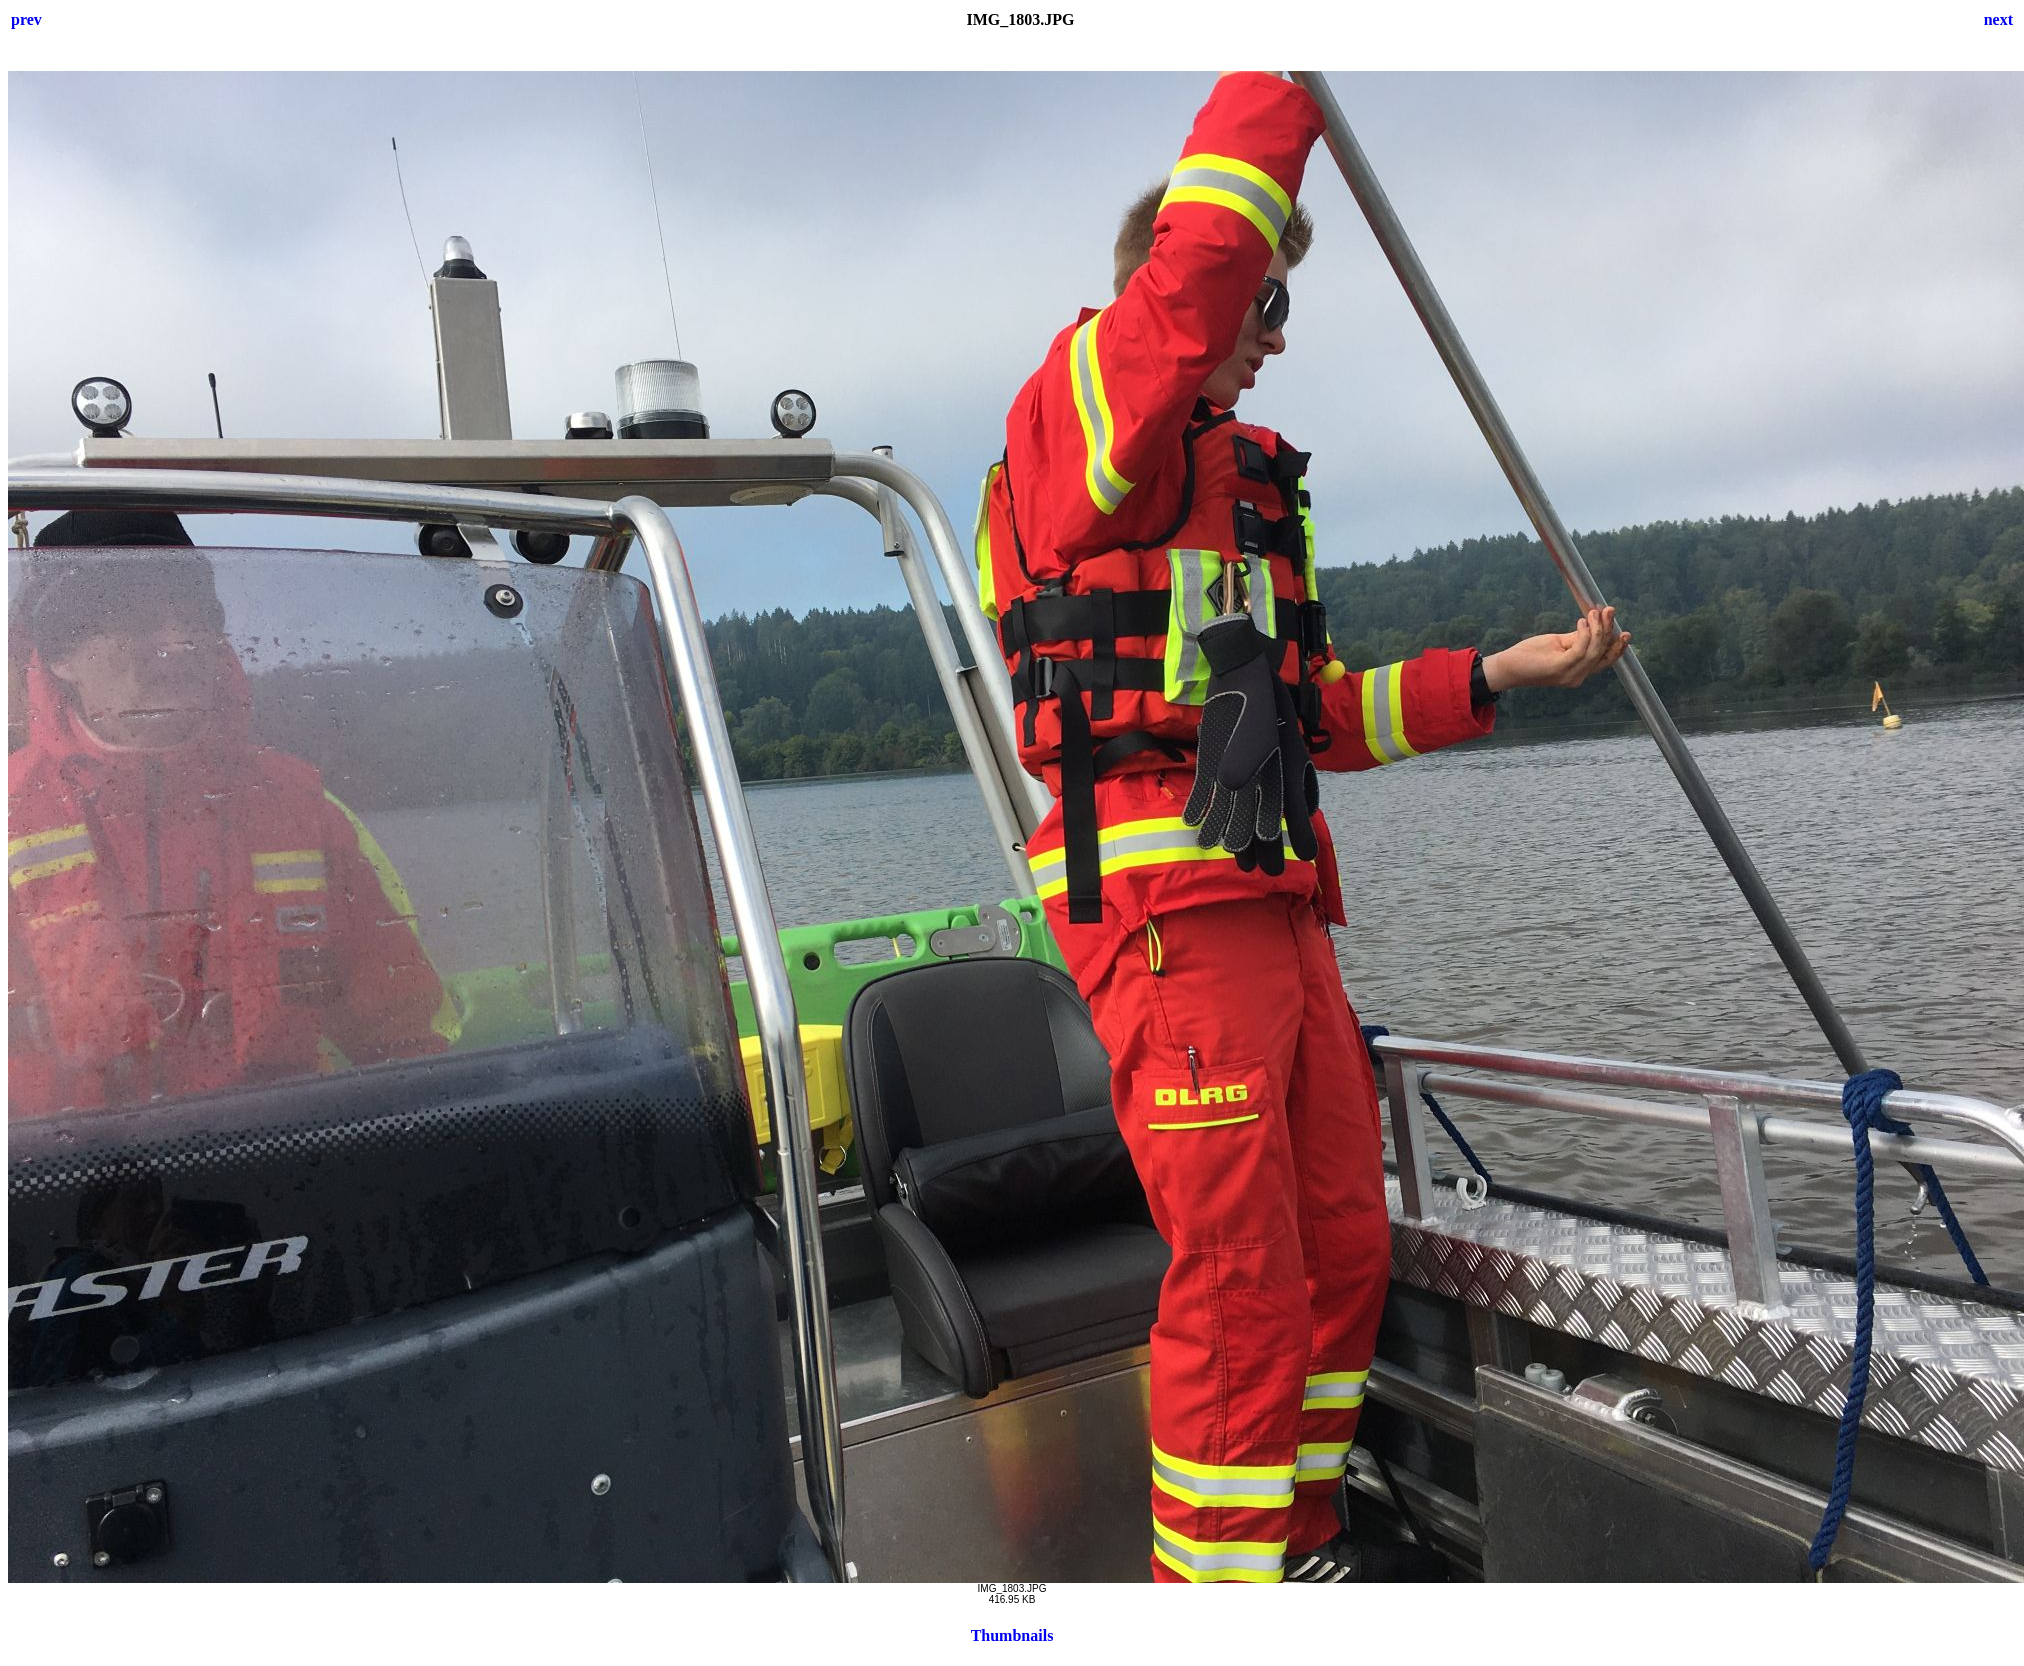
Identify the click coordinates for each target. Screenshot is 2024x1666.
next (1998, 19)
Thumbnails (1012, 1635)
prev (26, 19)
